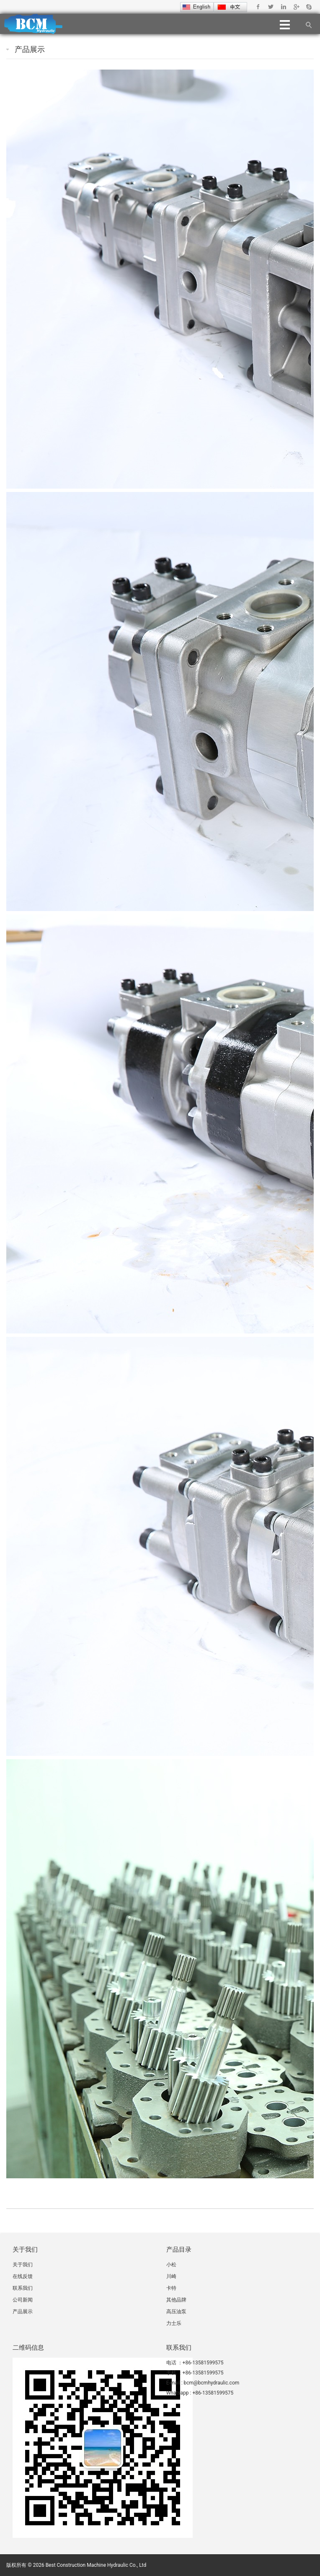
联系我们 (23, 2288)
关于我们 (23, 2265)
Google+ (296, 6)
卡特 (171, 2288)
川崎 (171, 2276)
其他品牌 (176, 2300)
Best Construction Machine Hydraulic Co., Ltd (96, 2565)
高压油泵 (176, 2312)
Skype (308, 6)
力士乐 (173, 2323)
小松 (171, 2265)
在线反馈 (23, 2276)
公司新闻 (23, 2300)
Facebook (258, 6)
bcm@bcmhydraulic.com (212, 2383)
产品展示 (30, 49)
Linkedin (283, 6)
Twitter (271, 6)
